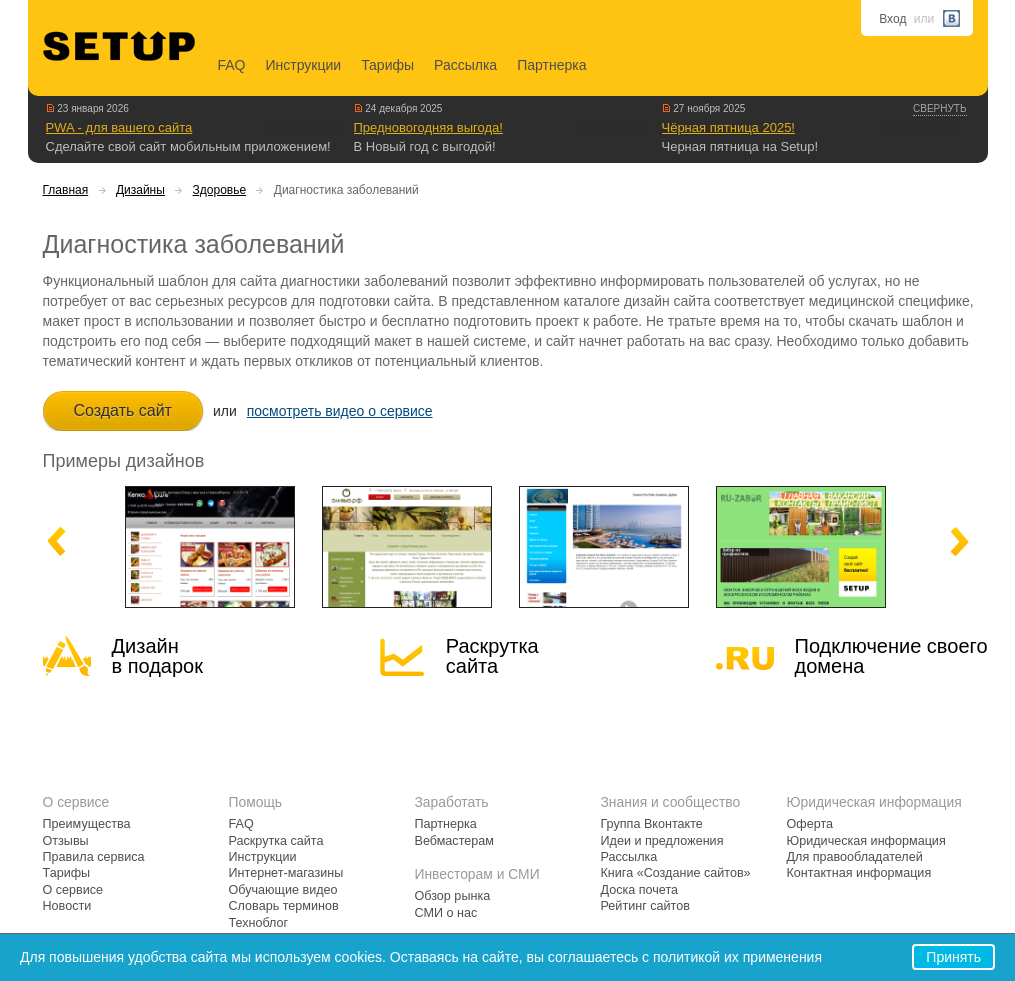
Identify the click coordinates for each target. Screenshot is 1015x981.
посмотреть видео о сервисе (340, 411)
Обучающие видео (283, 890)
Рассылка (465, 65)
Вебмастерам (454, 841)
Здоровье (220, 190)
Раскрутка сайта (492, 656)
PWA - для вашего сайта (119, 127)
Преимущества (87, 824)
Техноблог (259, 923)
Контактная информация (859, 873)
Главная (66, 190)
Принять (953, 957)
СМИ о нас (446, 913)
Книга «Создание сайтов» (676, 873)
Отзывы (66, 841)
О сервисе (73, 890)
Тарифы (387, 65)
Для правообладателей (855, 857)
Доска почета (640, 890)
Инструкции (304, 65)
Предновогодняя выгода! (428, 127)
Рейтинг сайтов (645, 906)
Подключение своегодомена (891, 656)
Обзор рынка (453, 896)
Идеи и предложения (662, 841)
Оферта (810, 824)
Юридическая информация (866, 841)
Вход (892, 19)
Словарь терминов (284, 906)
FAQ (232, 65)
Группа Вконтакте (652, 824)
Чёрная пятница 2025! (728, 127)
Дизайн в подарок (157, 656)
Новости (67, 906)
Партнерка (551, 65)
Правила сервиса (94, 857)
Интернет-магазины (286, 873)
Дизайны (140, 190)
